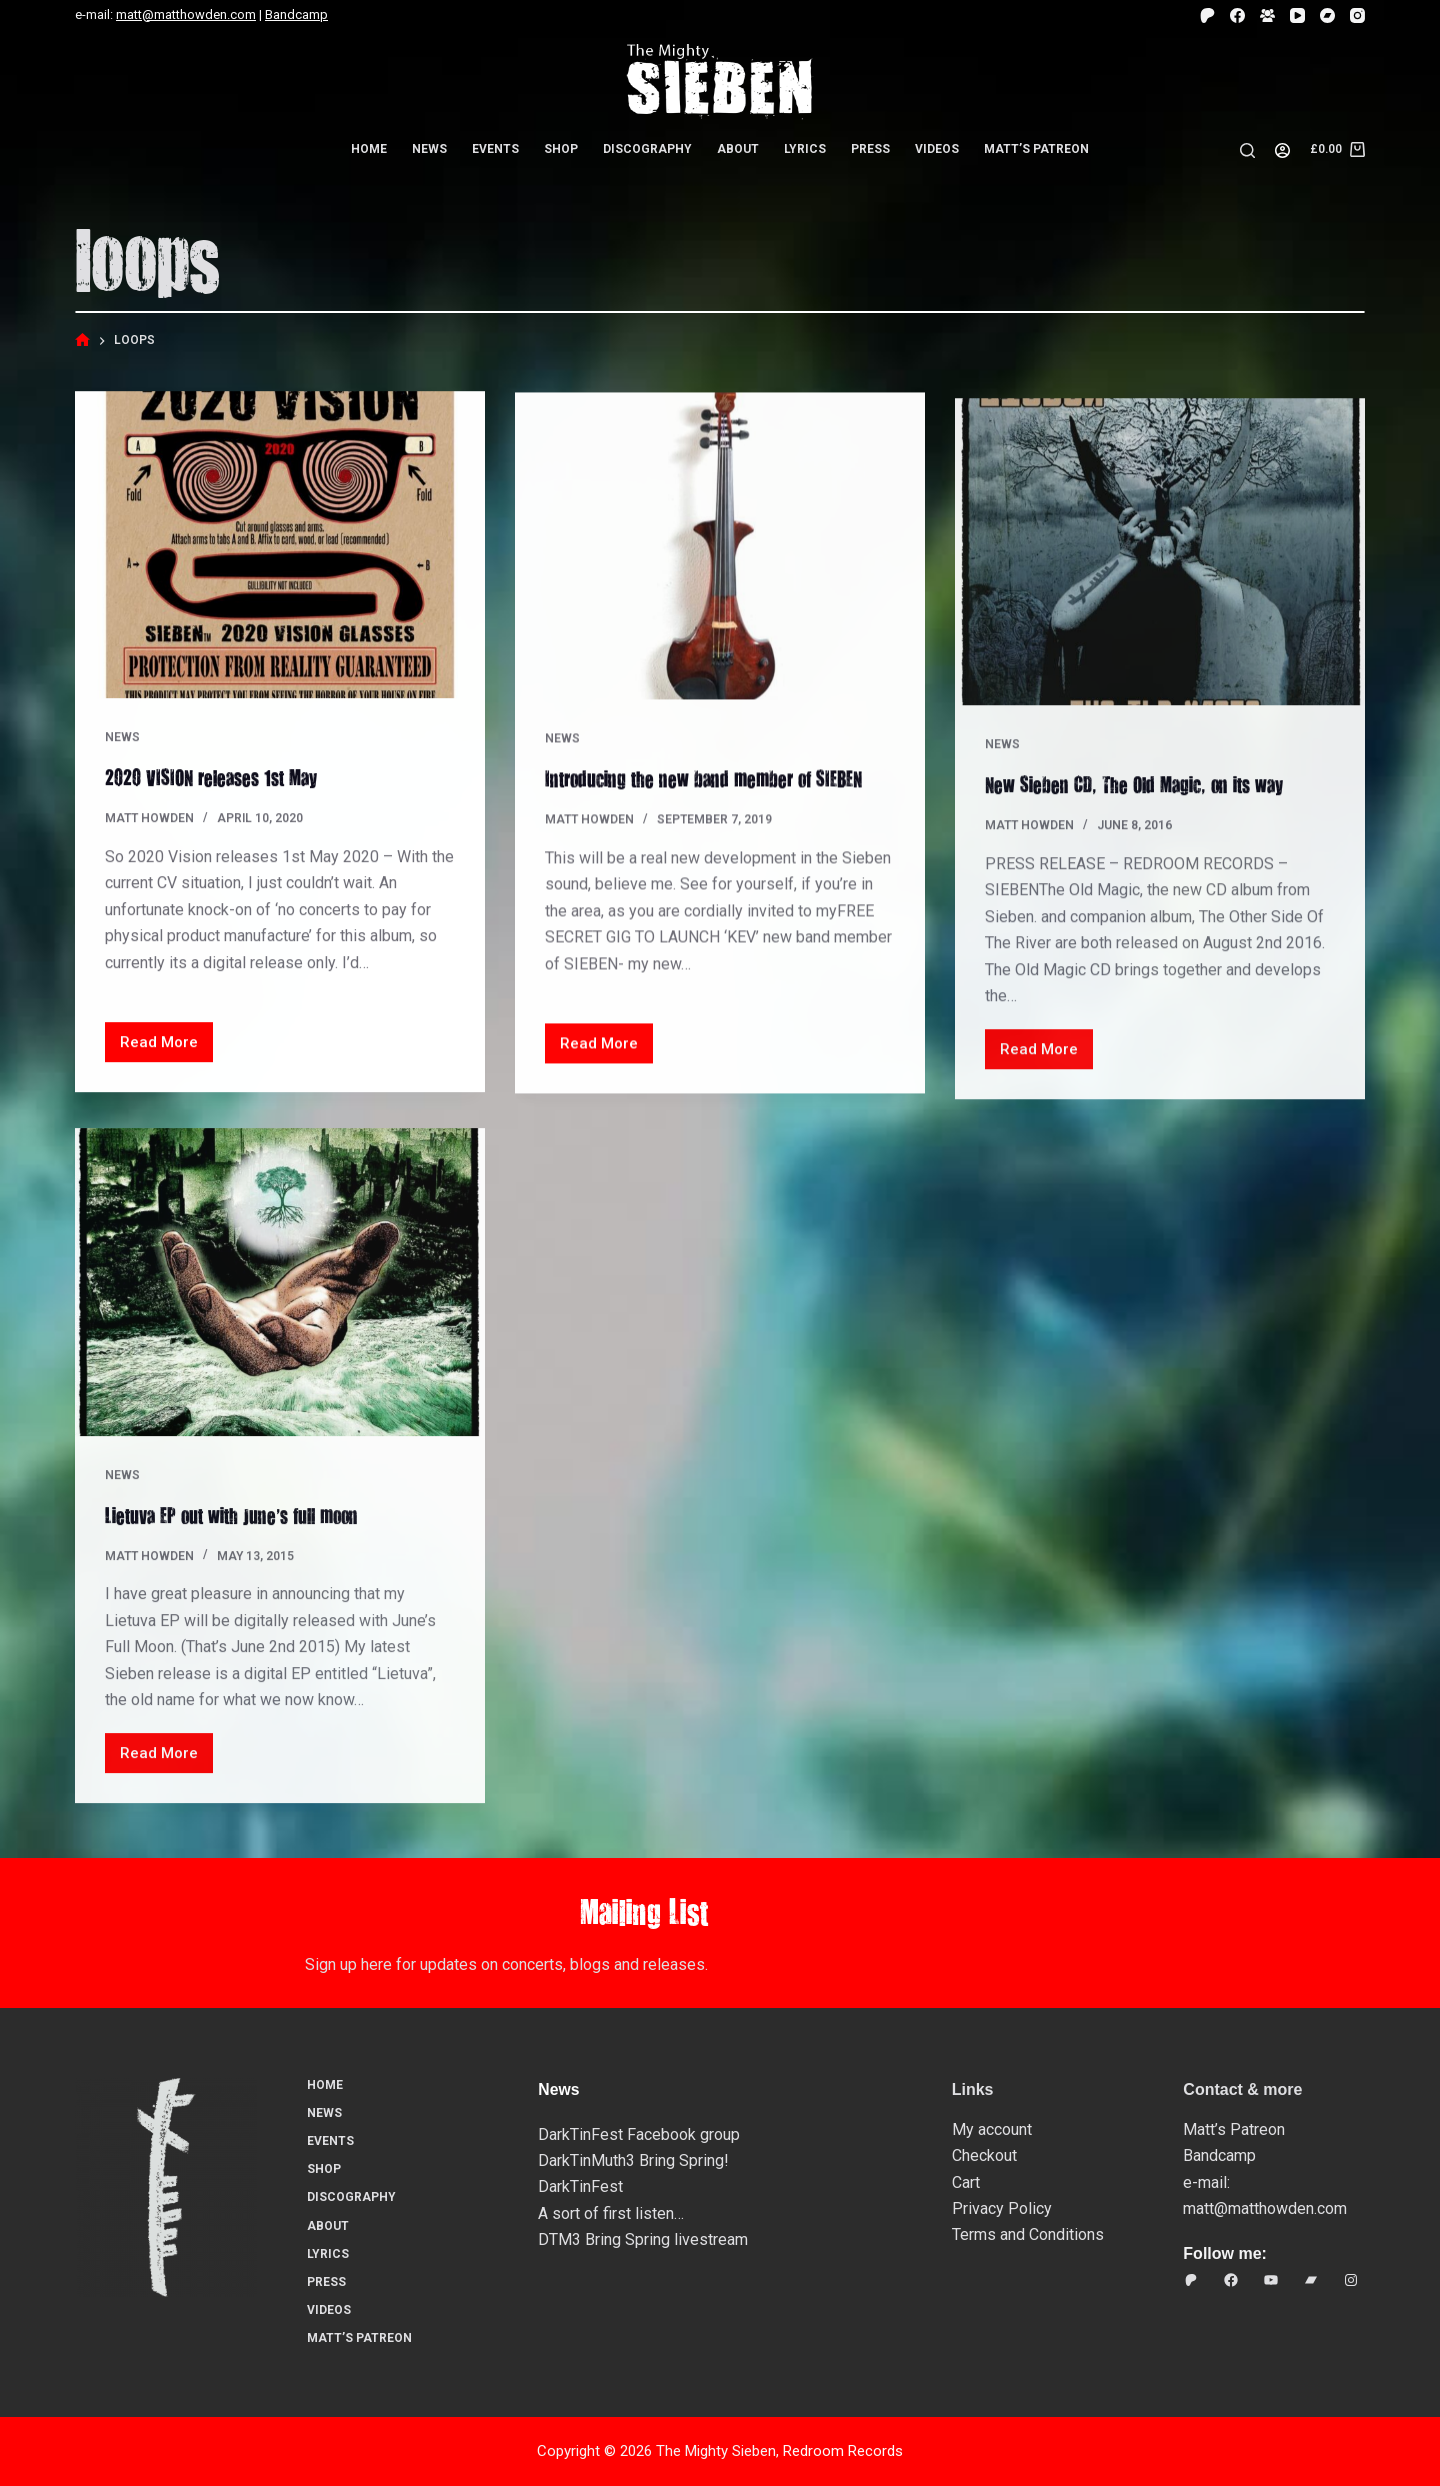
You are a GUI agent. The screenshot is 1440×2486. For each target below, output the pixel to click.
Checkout (984, 2155)
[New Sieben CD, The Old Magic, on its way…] (1160, 578)
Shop (561, 149)
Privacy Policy (1002, 2208)
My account (992, 2129)
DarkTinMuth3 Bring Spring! (633, 2160)
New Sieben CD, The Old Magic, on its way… (1154, 810)
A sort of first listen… (611, 2213)
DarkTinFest (580, 2186)
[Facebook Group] (1267, 15)
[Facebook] (1237, 15)
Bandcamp (296, 14)
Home (369, 149)
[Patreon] (1207, 15)
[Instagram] (1357, 15)
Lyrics (805, 149)
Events (495, 149)
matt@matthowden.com (186, 14)
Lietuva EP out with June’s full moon (239, 1535)
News (429, 149)
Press (870, 149)
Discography (647, 149)
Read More (166, 1048)
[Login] (1282, 150)
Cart (966, 2182)
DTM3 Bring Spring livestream (643, 2239)
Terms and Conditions (1028, 2234)
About (738, 149)
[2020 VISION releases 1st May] (280, 545)
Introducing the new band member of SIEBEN (713, 783)
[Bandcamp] (1327, 15)
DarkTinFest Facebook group (639, 2134)
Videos (937, 149)
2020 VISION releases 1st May (217, 777)
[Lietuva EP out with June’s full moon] (280, 1304)
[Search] (1247, 150)
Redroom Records (843, 2451)
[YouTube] (1297, 15)
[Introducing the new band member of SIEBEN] (720, 551)
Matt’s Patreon (1036, 149)
